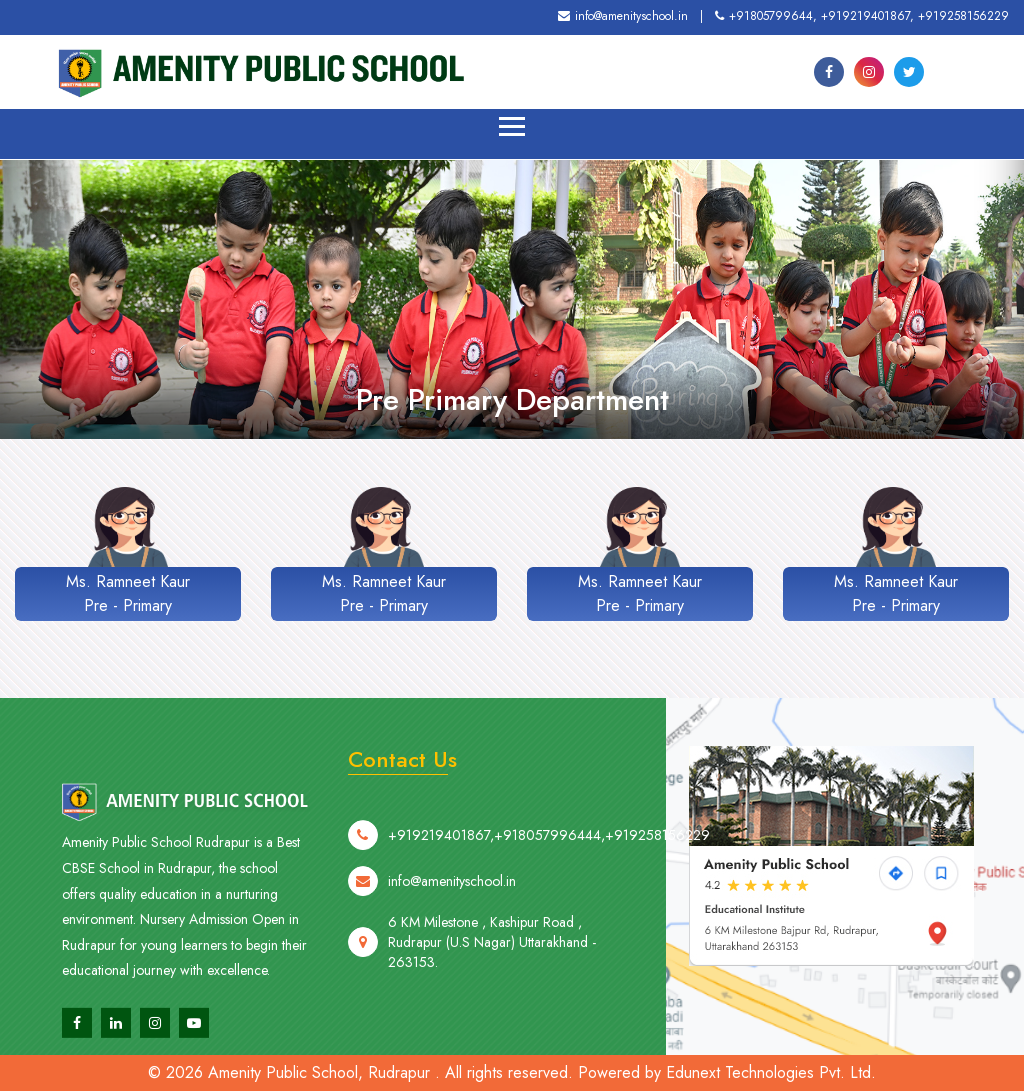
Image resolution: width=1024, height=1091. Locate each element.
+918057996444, (549, 888)
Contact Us (402, 759)
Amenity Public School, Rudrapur (319, 1072)
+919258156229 (963, 16)
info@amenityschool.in (623, 16)
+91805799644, (766, 16)
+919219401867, (867, 16)
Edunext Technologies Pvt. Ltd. (771, 1072)
